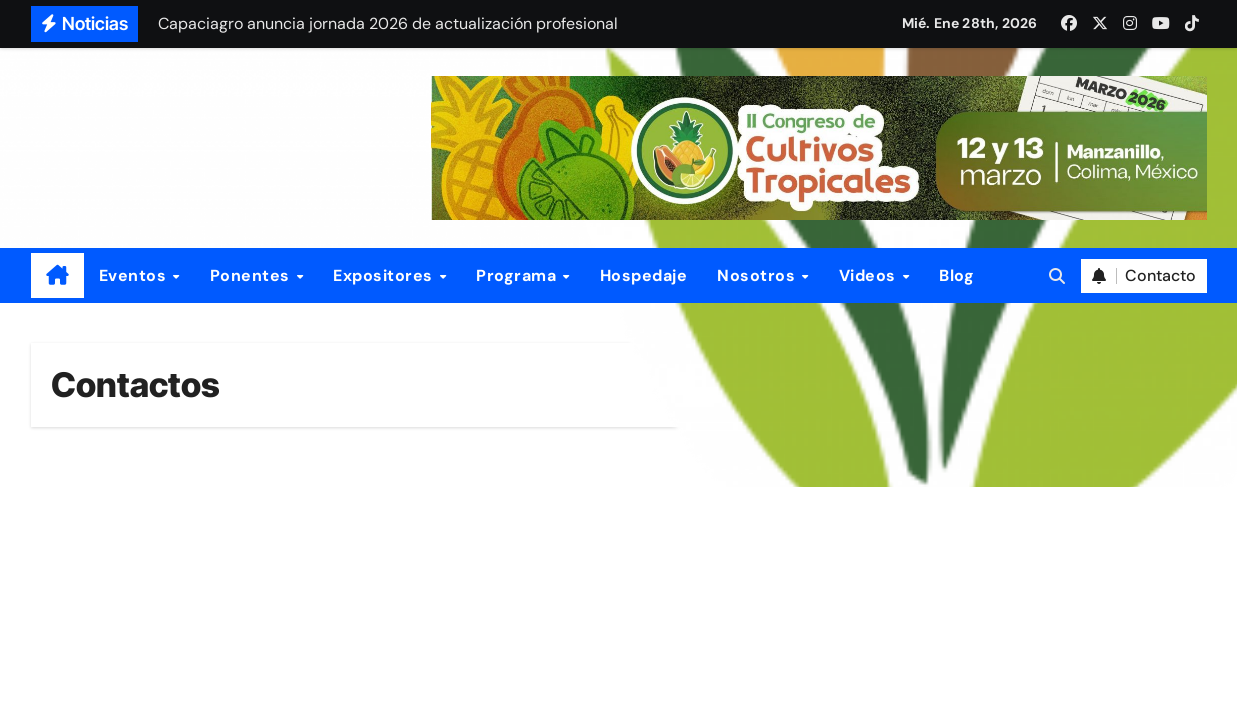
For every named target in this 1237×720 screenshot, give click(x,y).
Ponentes (252, 275)
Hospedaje (644, 275)
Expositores (385, 275)
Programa (518, 275)
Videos (870, 275)
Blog (956, 275)
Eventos (135, 275)
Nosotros (758, 275)
